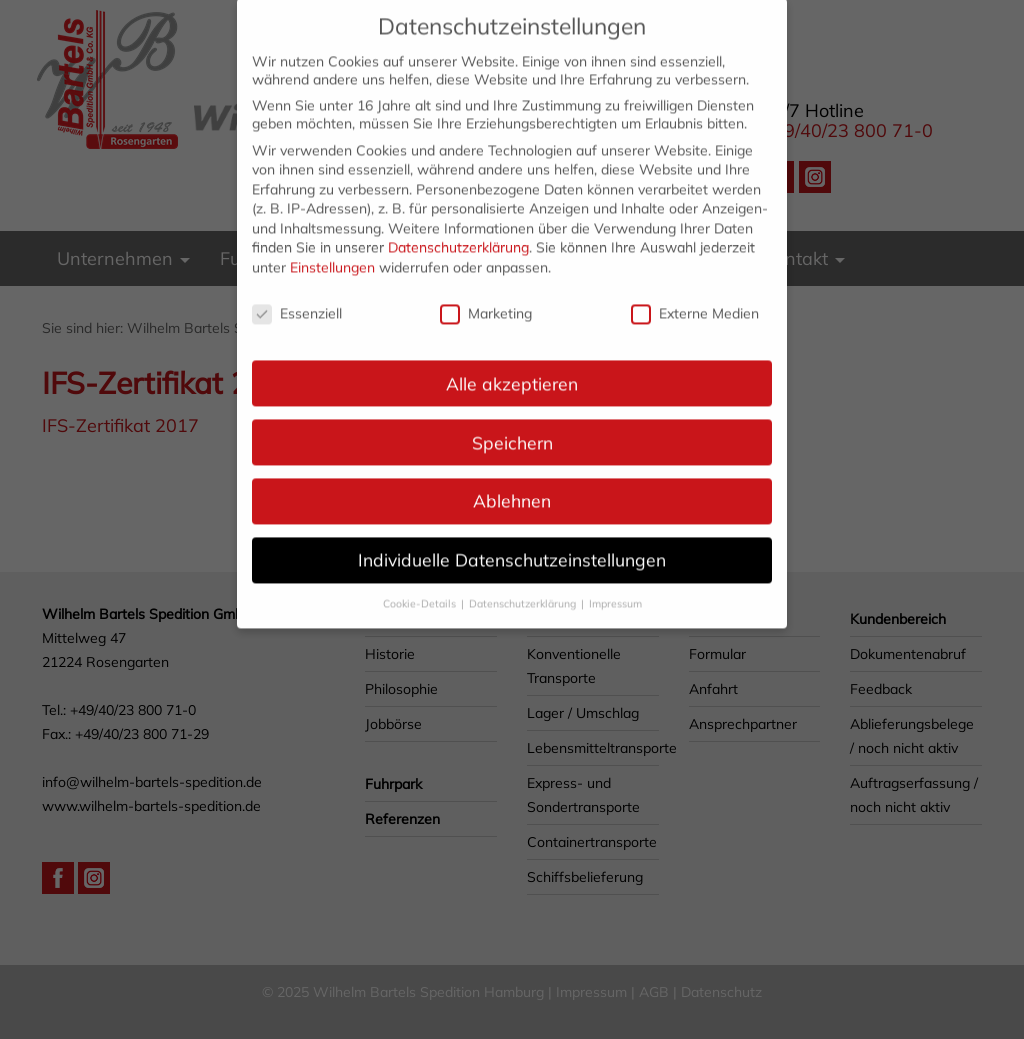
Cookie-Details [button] (421, 590)
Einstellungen (332, 254)
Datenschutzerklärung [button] (524, 590)
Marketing (486, 300)
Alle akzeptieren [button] (512, 369)
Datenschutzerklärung (458, 234)
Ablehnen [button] (512, 487)
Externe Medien (695, 300)
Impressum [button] (615, 590)
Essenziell (297, 300)
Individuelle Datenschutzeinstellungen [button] (512, 546)
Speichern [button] (512, 428)
